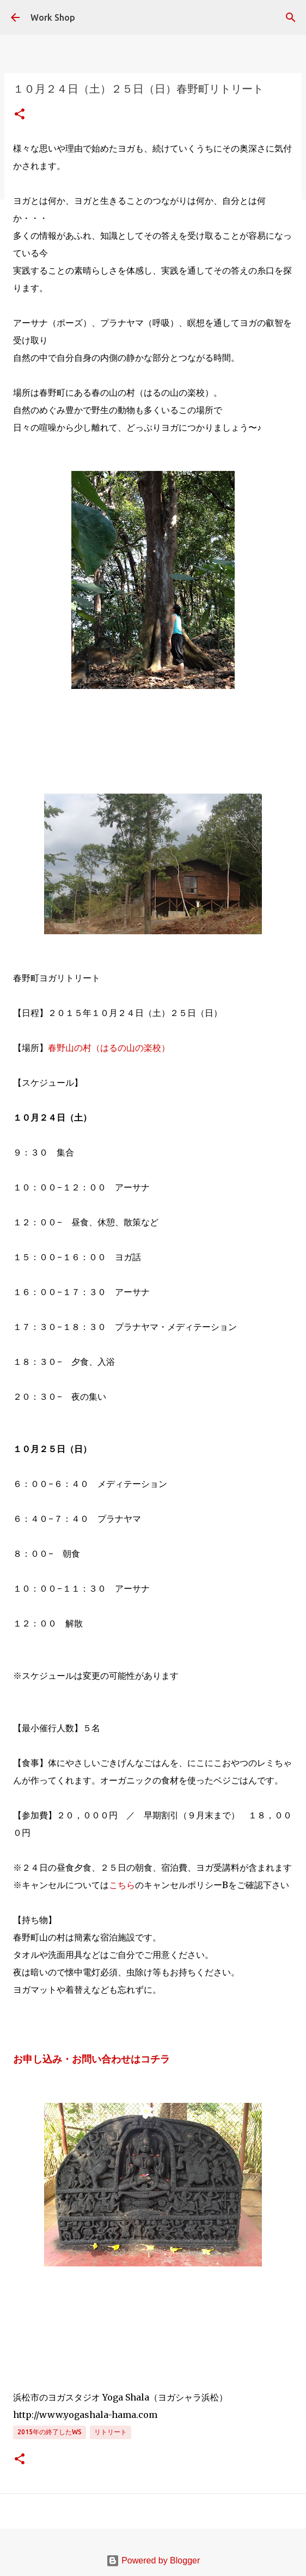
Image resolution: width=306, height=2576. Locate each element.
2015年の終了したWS (49, 2431)
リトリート (110, 2431)
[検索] (290, 17)
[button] (19, 114)
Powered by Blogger (153, 2560)
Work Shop (52, 17)
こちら (122, 1884)
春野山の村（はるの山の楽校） (109, 1047)
